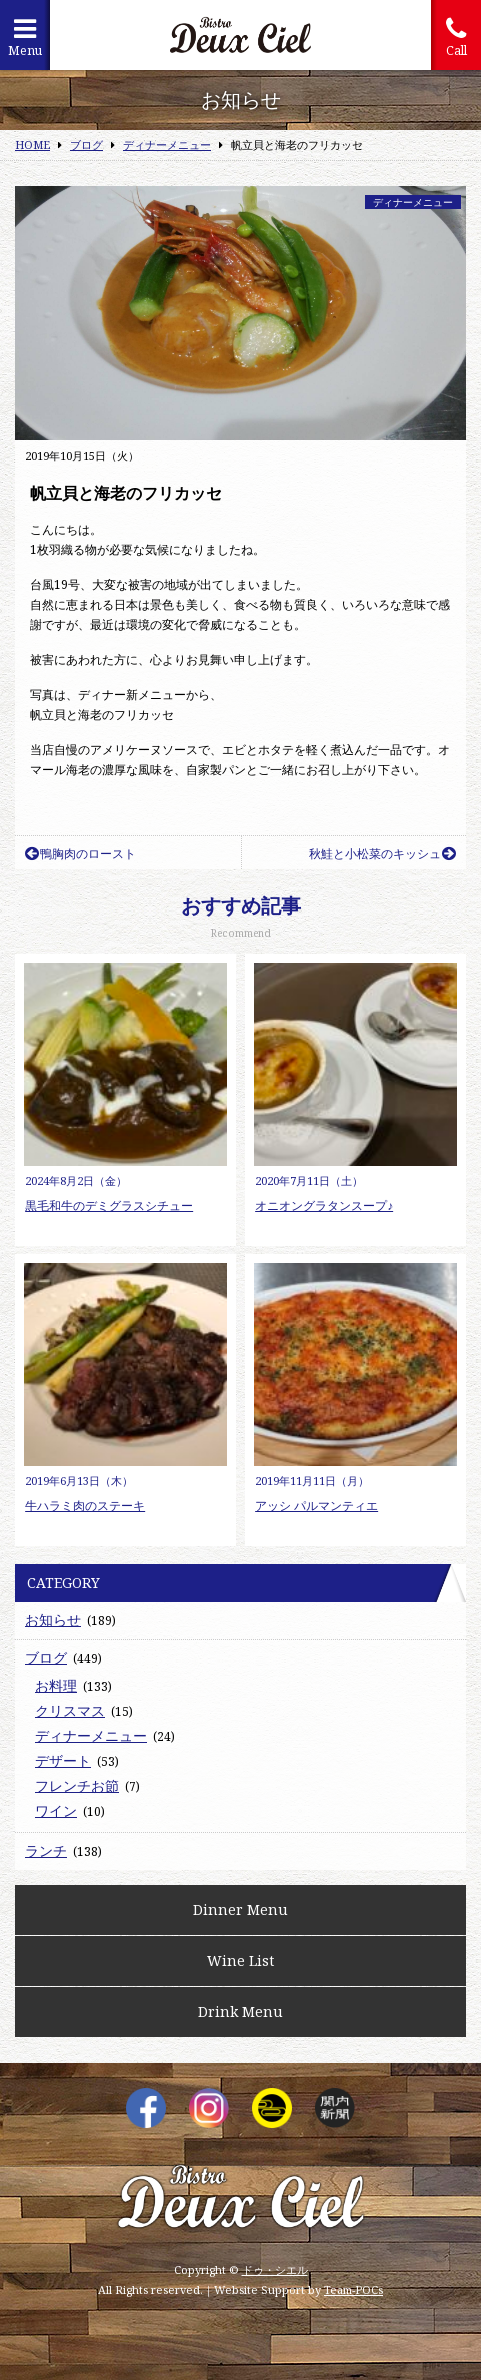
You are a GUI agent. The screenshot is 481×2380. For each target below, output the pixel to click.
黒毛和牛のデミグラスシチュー (109, 1205)
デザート (63, 1760)
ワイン (56, 1810)
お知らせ (53, 1619)
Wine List (240, 1960)
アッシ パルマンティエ (316, 1505)
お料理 (56, 1685)
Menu (25, 37)
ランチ (46, 1850)
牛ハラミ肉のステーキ (85, 1505)
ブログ (46, 1657)
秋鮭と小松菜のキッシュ (382, 853)
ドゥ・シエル (275, 2269)
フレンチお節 (77, 1785)
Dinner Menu (240, 1909)
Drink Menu (240, 2011)
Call (456, 37)
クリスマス (70, 1710)
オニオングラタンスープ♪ (324, 1205)
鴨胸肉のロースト (80, 853)
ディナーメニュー (413, 202)
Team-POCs (353, 2289)
